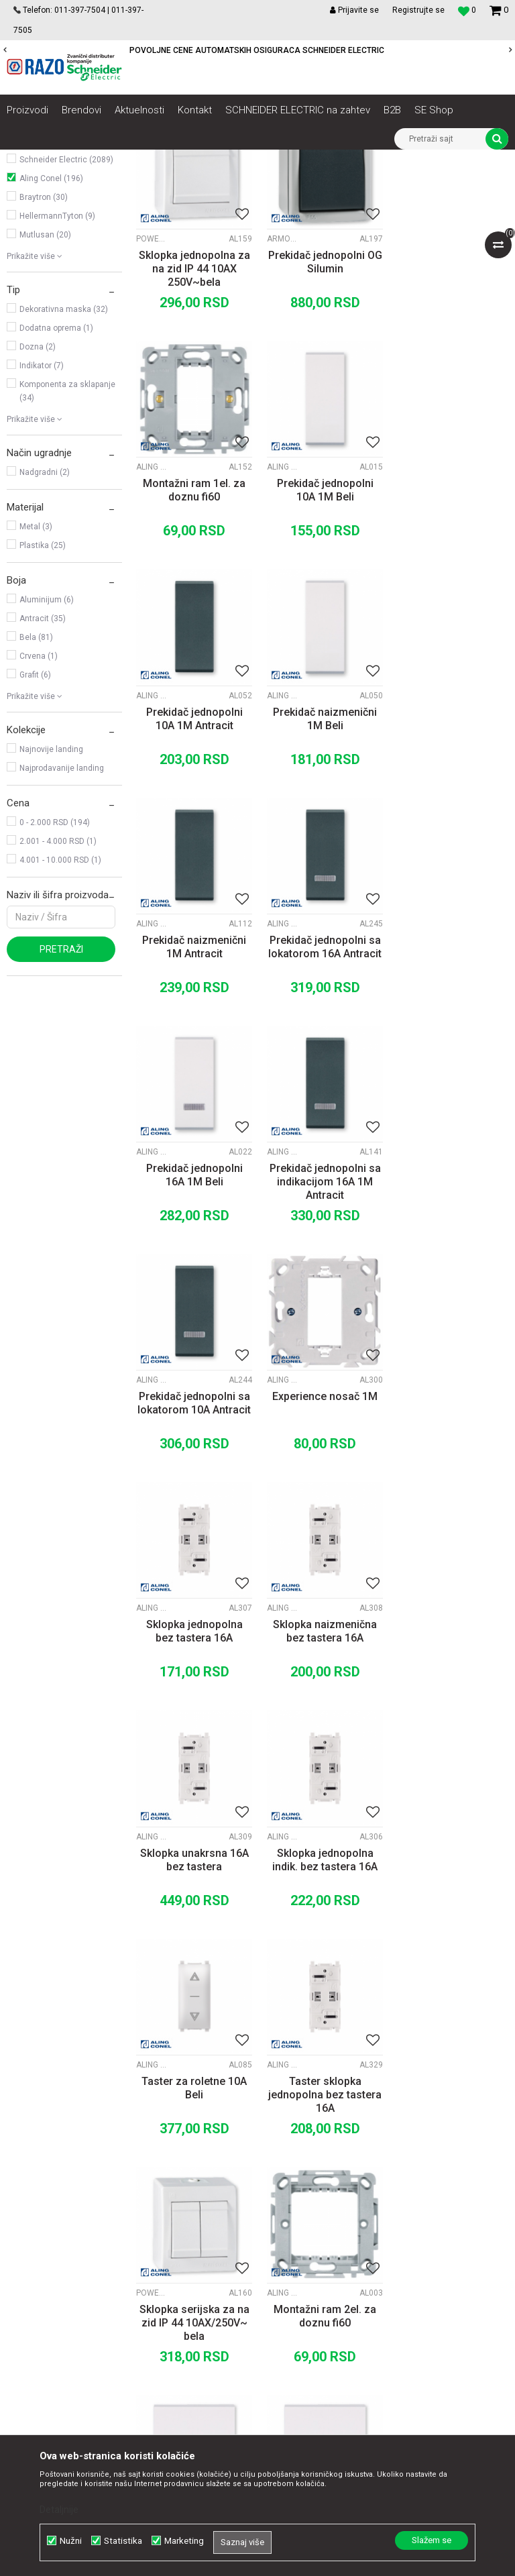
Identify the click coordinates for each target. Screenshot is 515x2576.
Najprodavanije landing (61, 917)
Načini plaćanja (315, 2230)
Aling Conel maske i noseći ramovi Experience (410, 1064)
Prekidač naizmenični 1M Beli (451, 636)
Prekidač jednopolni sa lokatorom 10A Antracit (322, 1088)
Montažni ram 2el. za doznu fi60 (322, 1766)
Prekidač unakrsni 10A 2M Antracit (450, 1992)
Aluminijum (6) (46, 749)
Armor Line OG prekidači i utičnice (281, 386)
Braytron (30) (43, 347)
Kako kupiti (307, 2215)
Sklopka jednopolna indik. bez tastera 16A (193, 1540)
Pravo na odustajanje (329, 2333)
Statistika (123, 2541)
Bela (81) (36, 787)
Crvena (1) (38, 805)
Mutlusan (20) (45, 384)
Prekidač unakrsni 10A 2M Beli (322, 1992)
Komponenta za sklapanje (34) (67, 540)
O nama (159, 2186)
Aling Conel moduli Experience (153, 1290)
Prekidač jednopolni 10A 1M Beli (193, 636)
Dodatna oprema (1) (56, 477)
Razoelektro (29, 159)
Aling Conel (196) (51, 328)
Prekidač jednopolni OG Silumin (322, 409)
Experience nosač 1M (451, 1081)
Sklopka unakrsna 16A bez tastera (450, 1314)
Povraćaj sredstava (324, 2304)
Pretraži (61, 1098)
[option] (257, 50)
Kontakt (158, 2215)
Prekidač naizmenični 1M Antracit (193, 862)
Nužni (71, 2541)
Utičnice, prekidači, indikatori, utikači (54, 225)
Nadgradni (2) (44, 622)
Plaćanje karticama (324, 2245)
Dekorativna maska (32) (63, 459)
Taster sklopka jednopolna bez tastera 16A (451, 1546)
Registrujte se (418, 10)
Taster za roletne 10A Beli (322, 1540)
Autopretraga (267, 184)
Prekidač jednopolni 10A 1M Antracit (322, 636)
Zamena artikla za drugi (334, 2274)
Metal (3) (35, 676)
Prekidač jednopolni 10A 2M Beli (450, 1766)
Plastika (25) (42, 695)
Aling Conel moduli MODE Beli (153, 612)
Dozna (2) (37, 496)
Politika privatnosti (323, 2201)
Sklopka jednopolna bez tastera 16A (193, 1314)
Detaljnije (59, 2510)
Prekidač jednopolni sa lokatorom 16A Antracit (322, 862)
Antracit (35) (42, 768)
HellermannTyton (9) (57, 365)
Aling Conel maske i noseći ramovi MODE (410, 386)
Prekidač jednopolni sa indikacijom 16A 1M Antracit (193, 1094)
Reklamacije (310, 2289)
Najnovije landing (51, 899)
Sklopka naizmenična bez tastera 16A (322, 1314)
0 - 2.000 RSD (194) (54, 972)
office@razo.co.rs (57, 2319)
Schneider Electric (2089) (66, 309)
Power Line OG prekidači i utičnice (153, 386)
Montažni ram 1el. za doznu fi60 (451, 409)
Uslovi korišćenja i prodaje (338, 2186)
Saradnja (161, 2201)
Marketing (184, 2541)
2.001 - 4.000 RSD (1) (58, 991)
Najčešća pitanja (318, 2319)
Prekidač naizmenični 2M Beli (193, 1992)
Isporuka (302, 2260)
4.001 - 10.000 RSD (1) (60, 1009)
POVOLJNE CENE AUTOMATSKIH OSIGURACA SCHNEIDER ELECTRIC (256, 50)
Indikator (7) (41, 515)
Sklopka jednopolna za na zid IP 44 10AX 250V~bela (193, 416)
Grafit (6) (35, 824)
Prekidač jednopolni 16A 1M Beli (450, 862)
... (321, 2079)
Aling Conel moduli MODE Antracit (281, 612)
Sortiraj (324, 184)
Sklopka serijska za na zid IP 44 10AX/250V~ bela (193, 1772)
